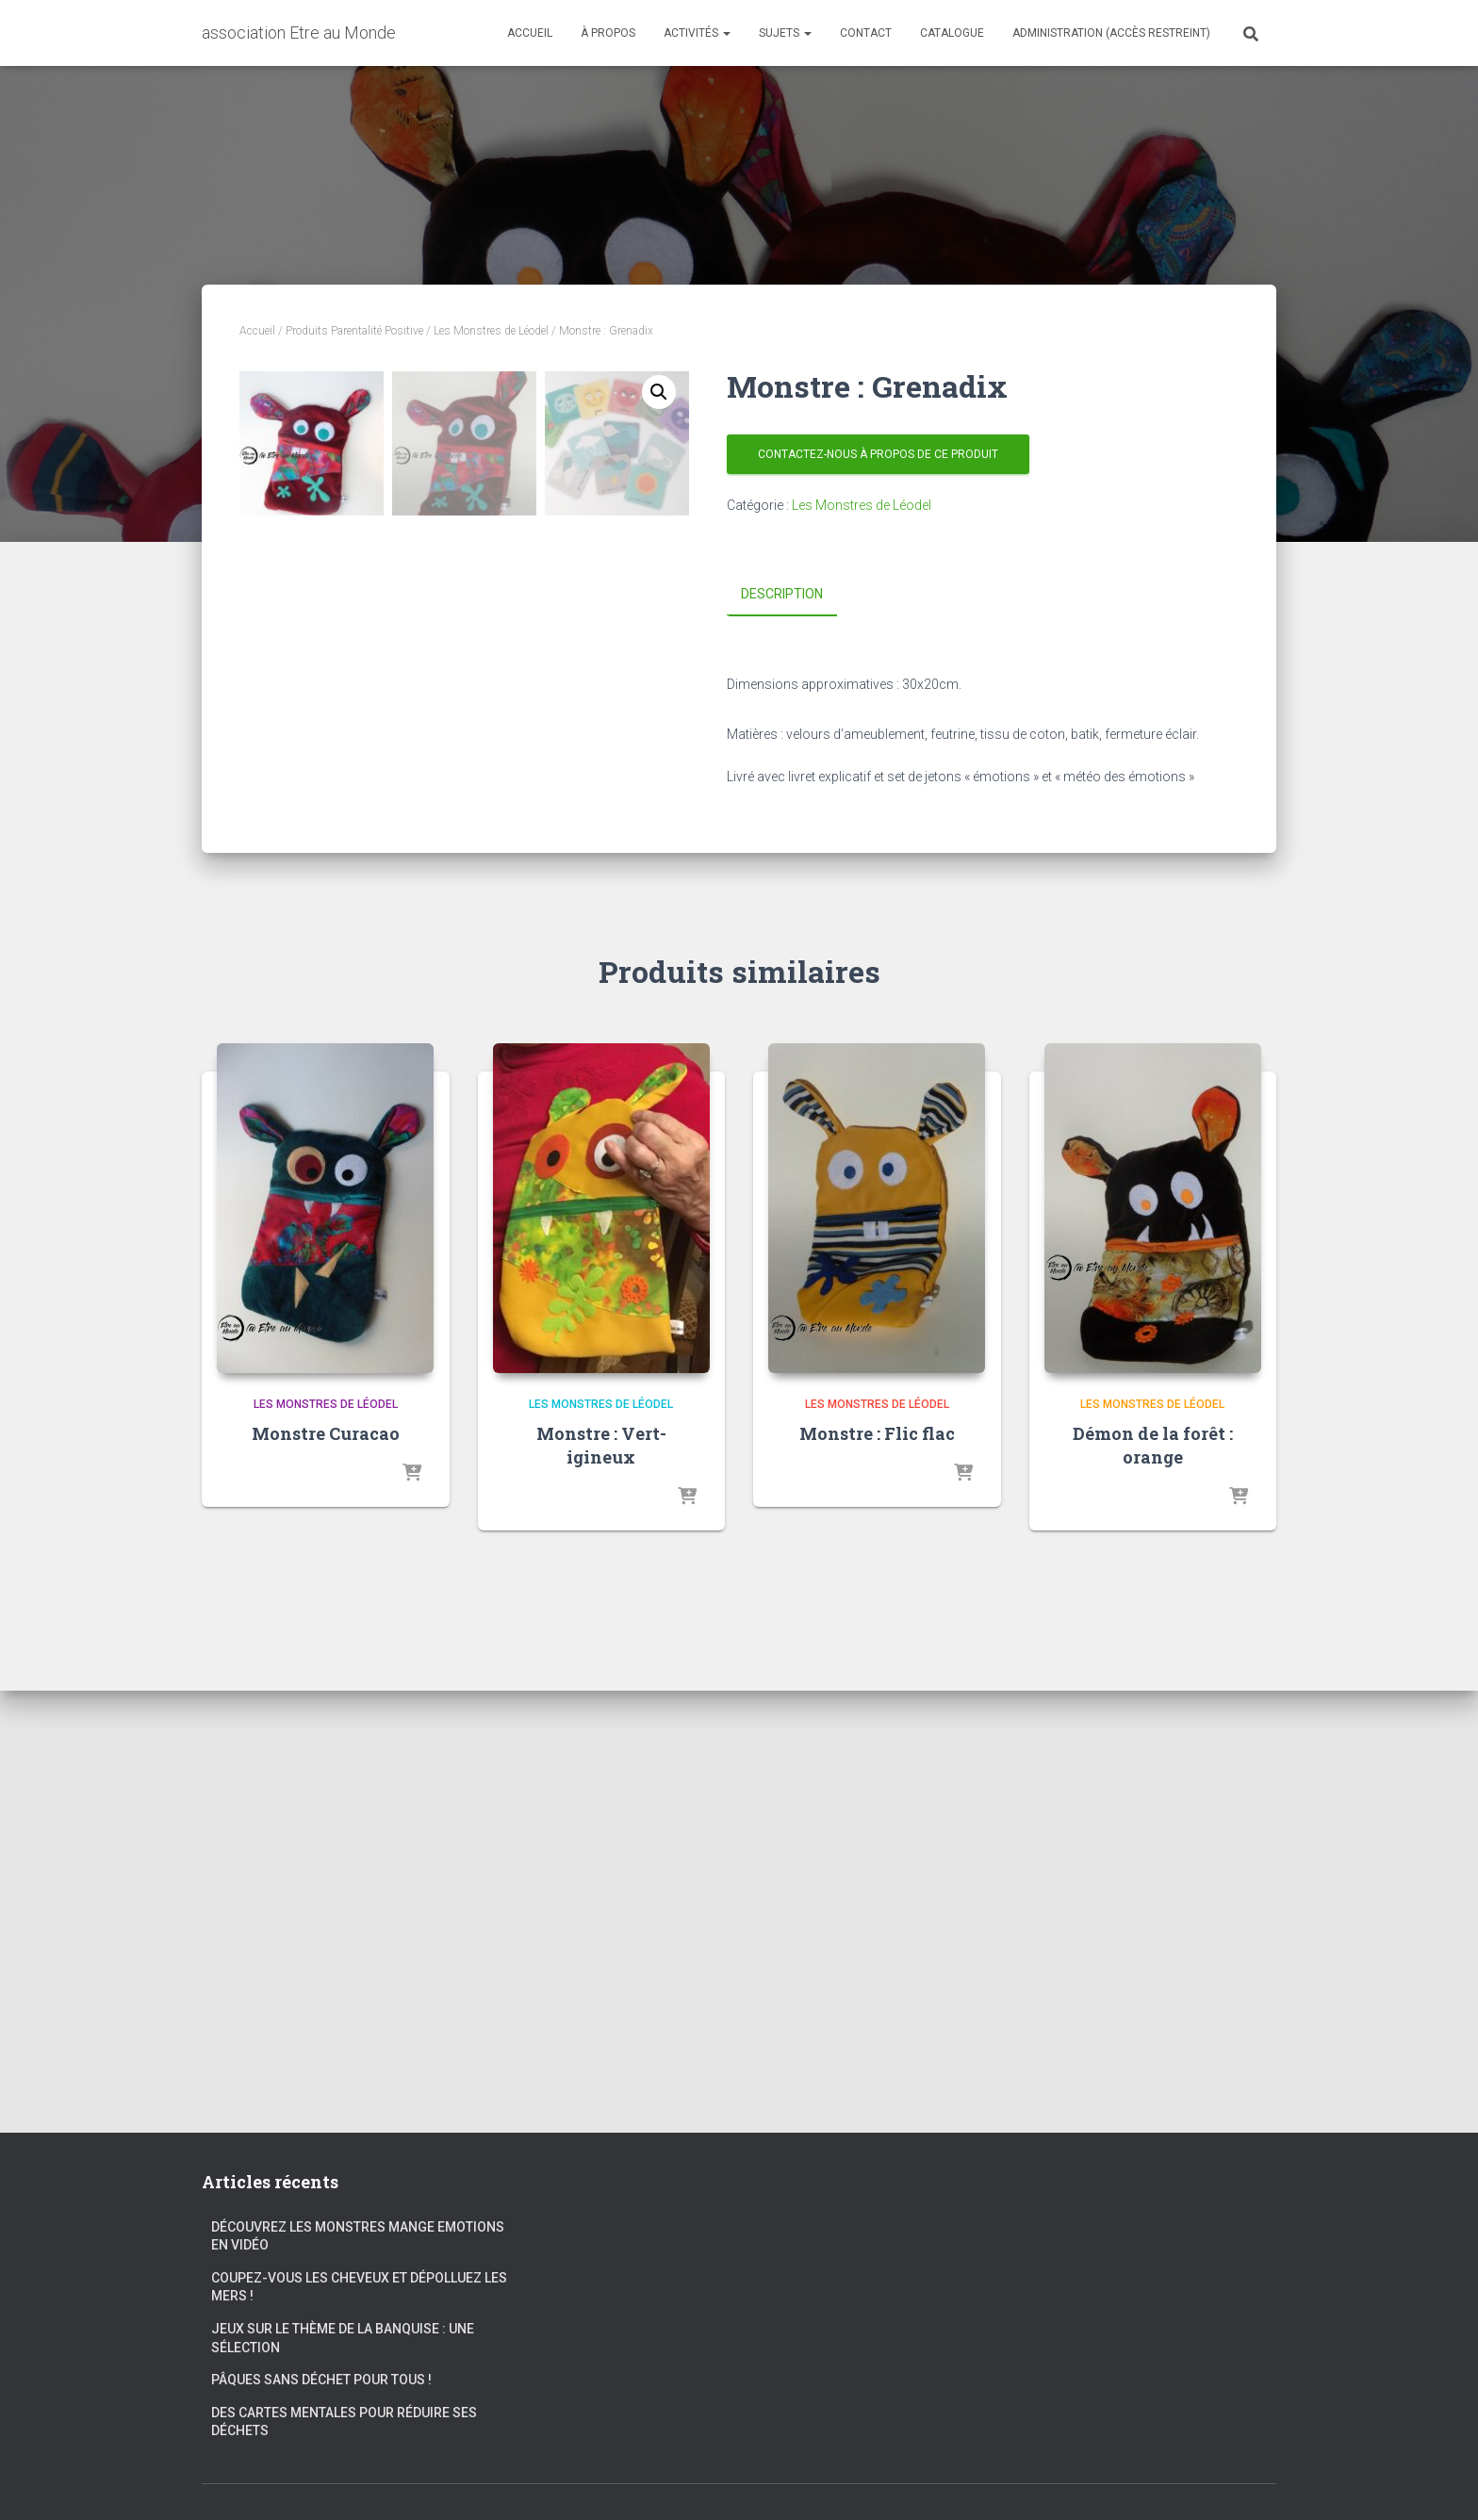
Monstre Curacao (326, 1875)
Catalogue (952, 33)
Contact (866, 33)
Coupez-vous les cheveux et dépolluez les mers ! (359, 2287)
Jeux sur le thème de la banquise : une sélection (342, 2338)
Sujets (785, 33)
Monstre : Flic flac (877, 1875)
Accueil (529, 33)
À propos (608, 33)
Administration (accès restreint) (1111, 33)
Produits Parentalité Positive (354, 330)
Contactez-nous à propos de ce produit (878, 454)
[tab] (796, 594)
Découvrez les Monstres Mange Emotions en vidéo (357, 2236)
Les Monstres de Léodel (491, 330)
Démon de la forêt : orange (1153, 1887)
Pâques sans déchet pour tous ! (321, 2380)
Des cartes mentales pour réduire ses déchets (344, 2422)
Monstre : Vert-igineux (601, 1887)
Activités (697, 33)
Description (782, 593)
